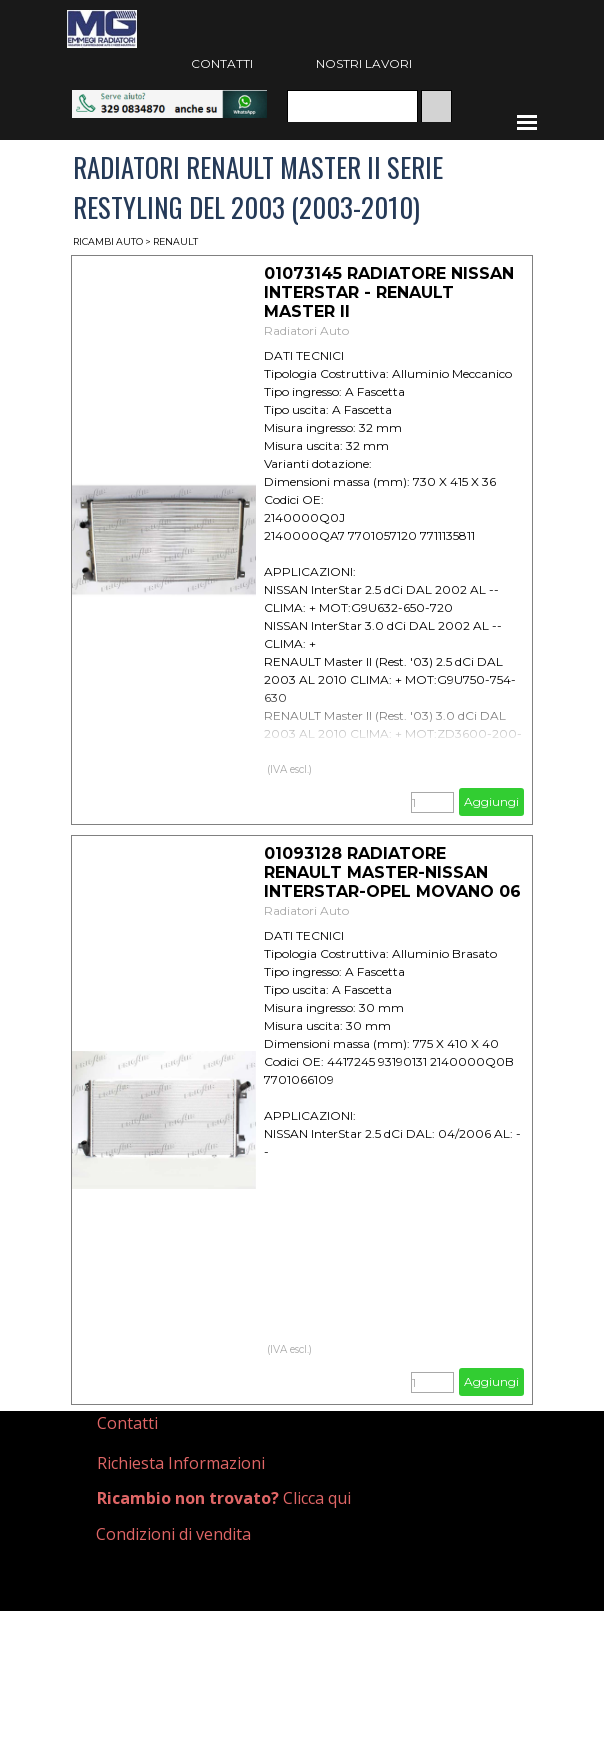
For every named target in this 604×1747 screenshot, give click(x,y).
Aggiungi (491, 801)
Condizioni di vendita (173, 1534)
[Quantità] (432, 802)
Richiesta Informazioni (181, 1463)
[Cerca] (352, 106)
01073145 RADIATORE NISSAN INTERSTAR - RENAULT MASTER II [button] (389, 292)
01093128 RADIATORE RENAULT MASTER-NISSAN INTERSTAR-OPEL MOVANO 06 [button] (392, 872)
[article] (302, 540)
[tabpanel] (184, 1423)
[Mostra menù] (527, 122)
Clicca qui (224, 1498)
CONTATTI (222, 63)
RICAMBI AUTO (108, 241)
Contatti (127, 1423)
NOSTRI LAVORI (364, 63)
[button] (169, 99)
